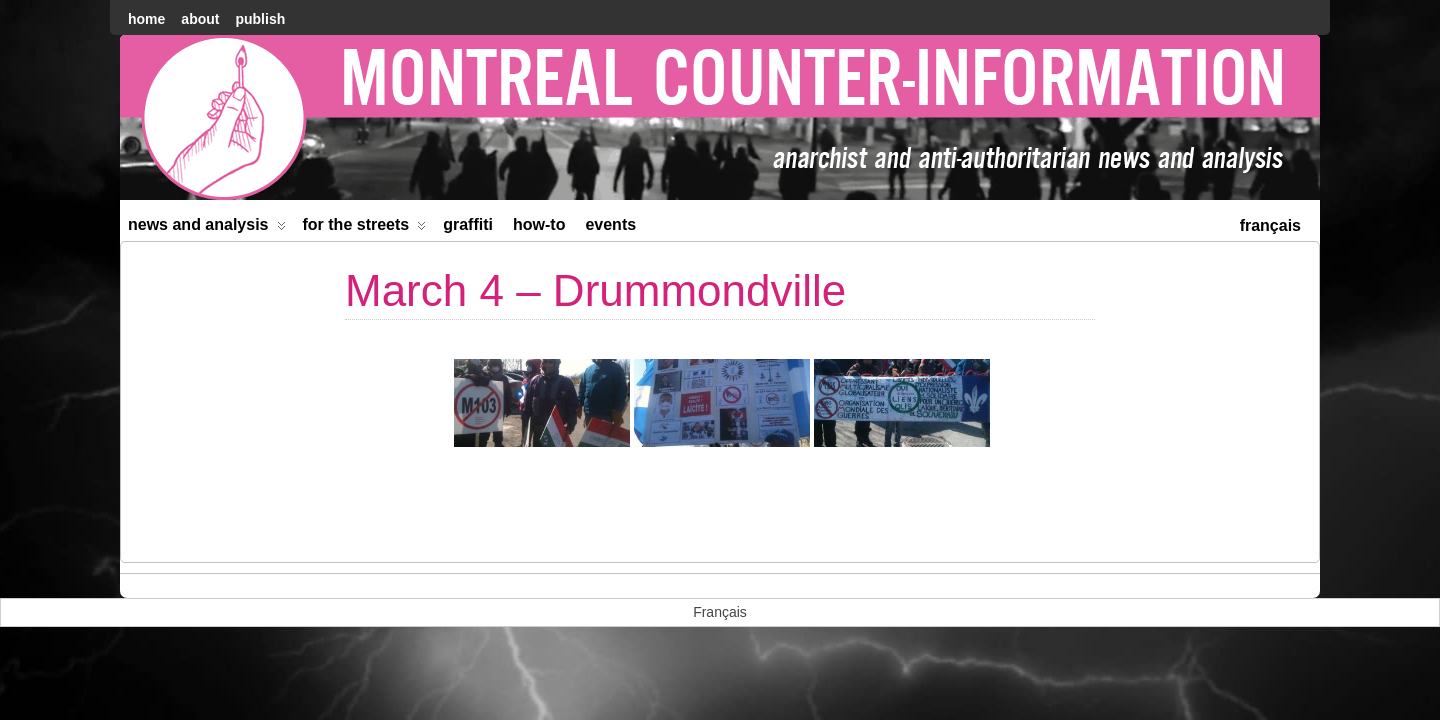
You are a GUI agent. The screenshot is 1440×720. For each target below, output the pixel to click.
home (146, 19)
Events (610, 224)
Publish (260, 19)
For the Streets (365, 228)
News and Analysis (207, 228)
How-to (539, 224)
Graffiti (468, 224)
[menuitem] (1270, 223)
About (200, 19)
